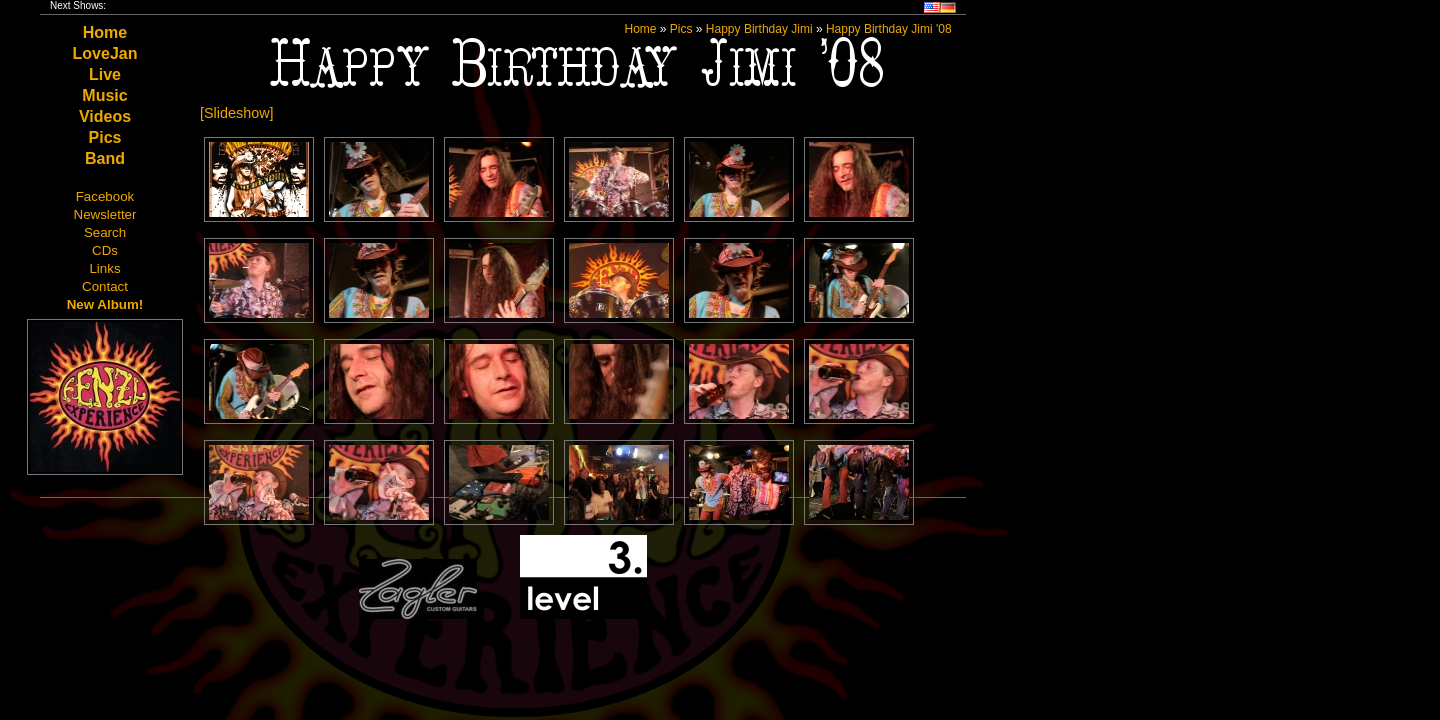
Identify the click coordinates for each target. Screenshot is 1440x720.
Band (105, 158)
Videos (105, 116)
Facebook (105, 196)
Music (104, 95)
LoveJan (105, 53)
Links (104, 268)
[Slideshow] (237, 113)
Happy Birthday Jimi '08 (889, 29)
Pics (105, 137)
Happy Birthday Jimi (759, 29)
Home (105, 32)
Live (105, 74)
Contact (105, 286)
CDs (105, 250)
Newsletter (105, 214)
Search (105, 232)
